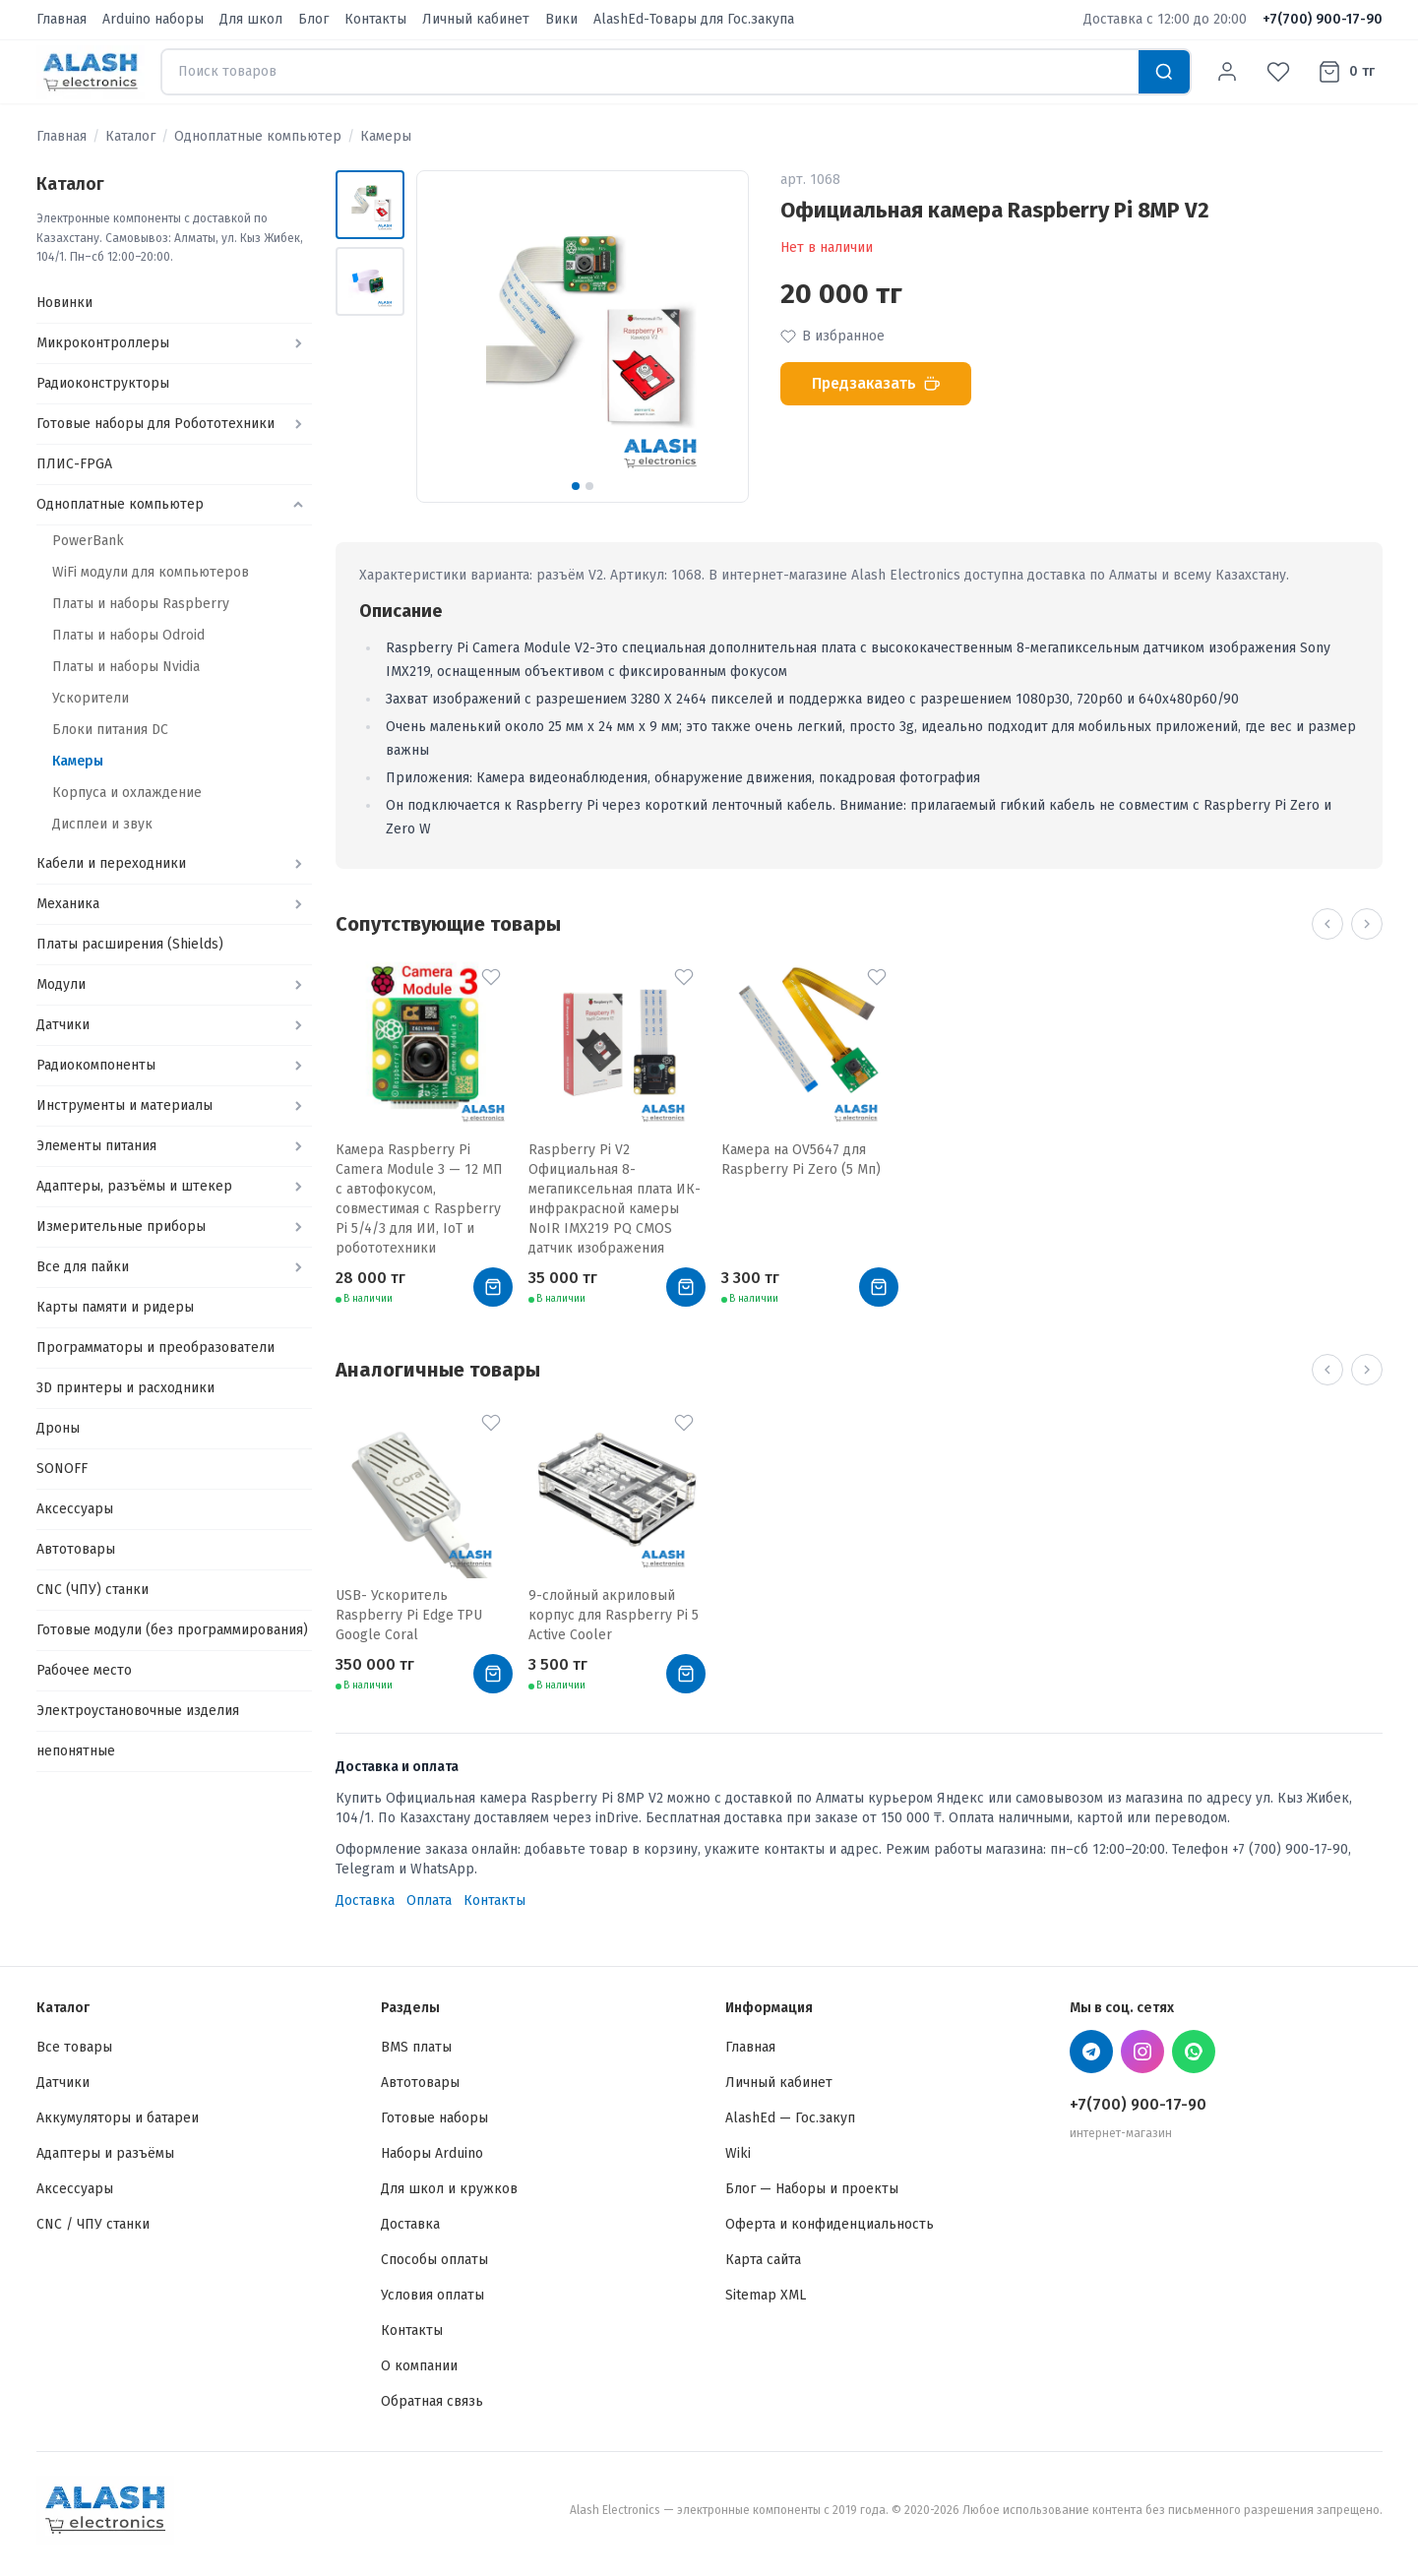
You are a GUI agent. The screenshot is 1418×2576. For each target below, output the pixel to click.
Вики (561, 19)
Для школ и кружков (449, 2188)
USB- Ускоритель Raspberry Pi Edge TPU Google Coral (409, 1615)
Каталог (130, 136)
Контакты (375, 19)
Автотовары (75, 1549)
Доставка (365, 1900)
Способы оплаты (434, 2259)
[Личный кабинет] (1227, 72)
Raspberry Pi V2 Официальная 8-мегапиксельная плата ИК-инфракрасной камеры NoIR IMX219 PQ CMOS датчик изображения (614, 1199)
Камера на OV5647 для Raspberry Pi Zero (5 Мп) (801, 1159)
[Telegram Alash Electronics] (1091, 2051)
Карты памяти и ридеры (115, 1307)
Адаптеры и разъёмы (105, 2153)
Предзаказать (876, 383)
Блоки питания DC (110, 729)
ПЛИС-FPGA (74, 464)
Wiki (738, 2153)
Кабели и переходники (111, 863)
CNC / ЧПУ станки (93, 2224)
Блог (313, 19)
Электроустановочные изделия (137, 1710)
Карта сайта (763, 2259)
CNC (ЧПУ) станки (92, 1589)
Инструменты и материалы (124, 1105)
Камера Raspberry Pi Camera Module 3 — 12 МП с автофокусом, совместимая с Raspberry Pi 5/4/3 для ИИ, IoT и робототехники (419, 1199)
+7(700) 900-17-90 (1323, 19)
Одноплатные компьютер (257, 136)
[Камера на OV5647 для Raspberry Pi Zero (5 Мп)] (809, 1047)
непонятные (75, 1751)
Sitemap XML (765, 2295)
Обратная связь (432, 2401)
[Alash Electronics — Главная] (90, 72)
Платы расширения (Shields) (129, 944)
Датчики (63, 1024)
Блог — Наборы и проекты (811, 2188)
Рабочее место (84, 1670)
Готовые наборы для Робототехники (155, 423)
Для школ (250, 19)
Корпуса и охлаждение (127, 792)
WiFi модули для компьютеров (150, 572)
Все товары (74, 2047)
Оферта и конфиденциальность (829, 2224)
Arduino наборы (153, 19)
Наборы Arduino (432, 2153)
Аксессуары (74, 1509)
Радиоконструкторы (102, 383)
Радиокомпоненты (95, 1065)
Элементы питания (96, 1145)
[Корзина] (1346, 72)
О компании (419, 2366)
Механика (67, 903)
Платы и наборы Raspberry (140, 603)
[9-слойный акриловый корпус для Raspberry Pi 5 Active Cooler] (617, 1493)
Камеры (385, 136)
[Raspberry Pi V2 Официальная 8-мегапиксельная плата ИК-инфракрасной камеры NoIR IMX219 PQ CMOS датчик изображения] (617, 1047)
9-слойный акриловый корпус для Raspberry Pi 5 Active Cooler (613, 1615)
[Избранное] (1278, 72)
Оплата (429, 1900)
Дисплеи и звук (102, 824)
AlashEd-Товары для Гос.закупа (693, 19)
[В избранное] (491, 977)
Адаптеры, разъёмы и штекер (134, 1186)
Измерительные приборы (121, 1226)
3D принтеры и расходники (125, 1388)
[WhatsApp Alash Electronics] (1193, 2051)
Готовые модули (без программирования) (172, 1630)
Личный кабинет (475, 19)
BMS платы (416, 2047)
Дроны (58, 1428)
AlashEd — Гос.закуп (790, 2118)
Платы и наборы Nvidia (126, 666)
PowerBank (88, 540)
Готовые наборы (434, 2118)
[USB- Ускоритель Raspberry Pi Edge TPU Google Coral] (424, 1493)
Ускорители (90, 698)
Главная (61, 19)
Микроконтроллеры (102, 343)
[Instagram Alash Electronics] (1142, 2051)
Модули (61, 984)
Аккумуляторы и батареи (117, 2118)
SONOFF (62, 1468)
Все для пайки (82, 1266)
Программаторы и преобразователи (155, 1347)
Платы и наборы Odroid (128, 635)
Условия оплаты (432, 2295)
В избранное (832, 336)
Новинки (64, 302)
